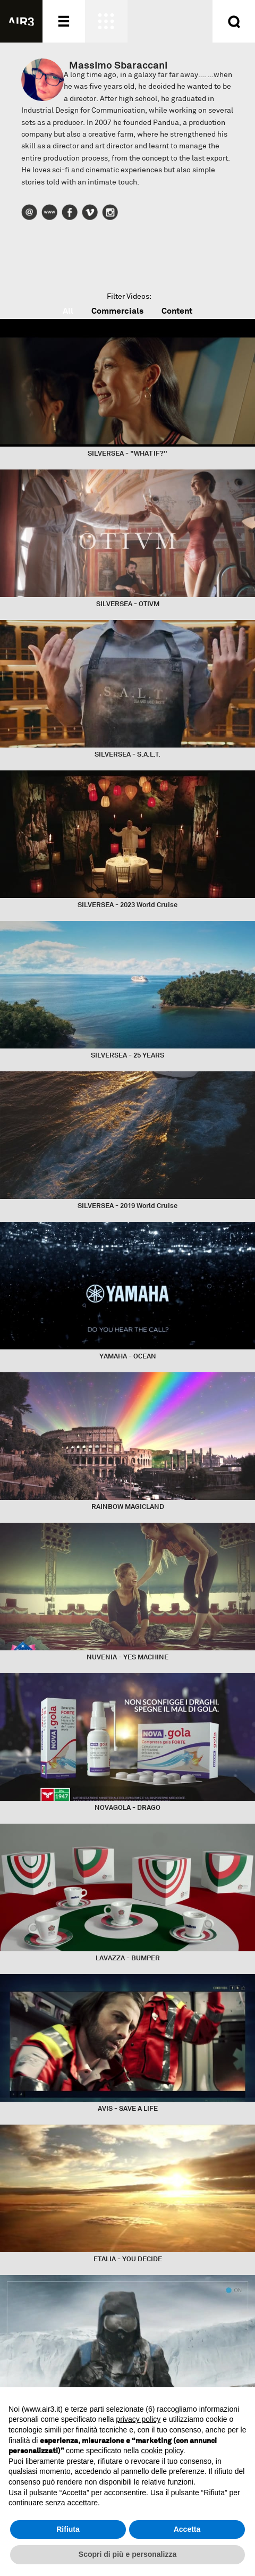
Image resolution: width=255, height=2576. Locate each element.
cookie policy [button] (162, 2450)
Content (177, 310)
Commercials (117, 310)
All (68, 310)
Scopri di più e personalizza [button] (127, 2554)
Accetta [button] (187, 2529)
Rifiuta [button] (68, 2529)
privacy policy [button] (138, 2419)
